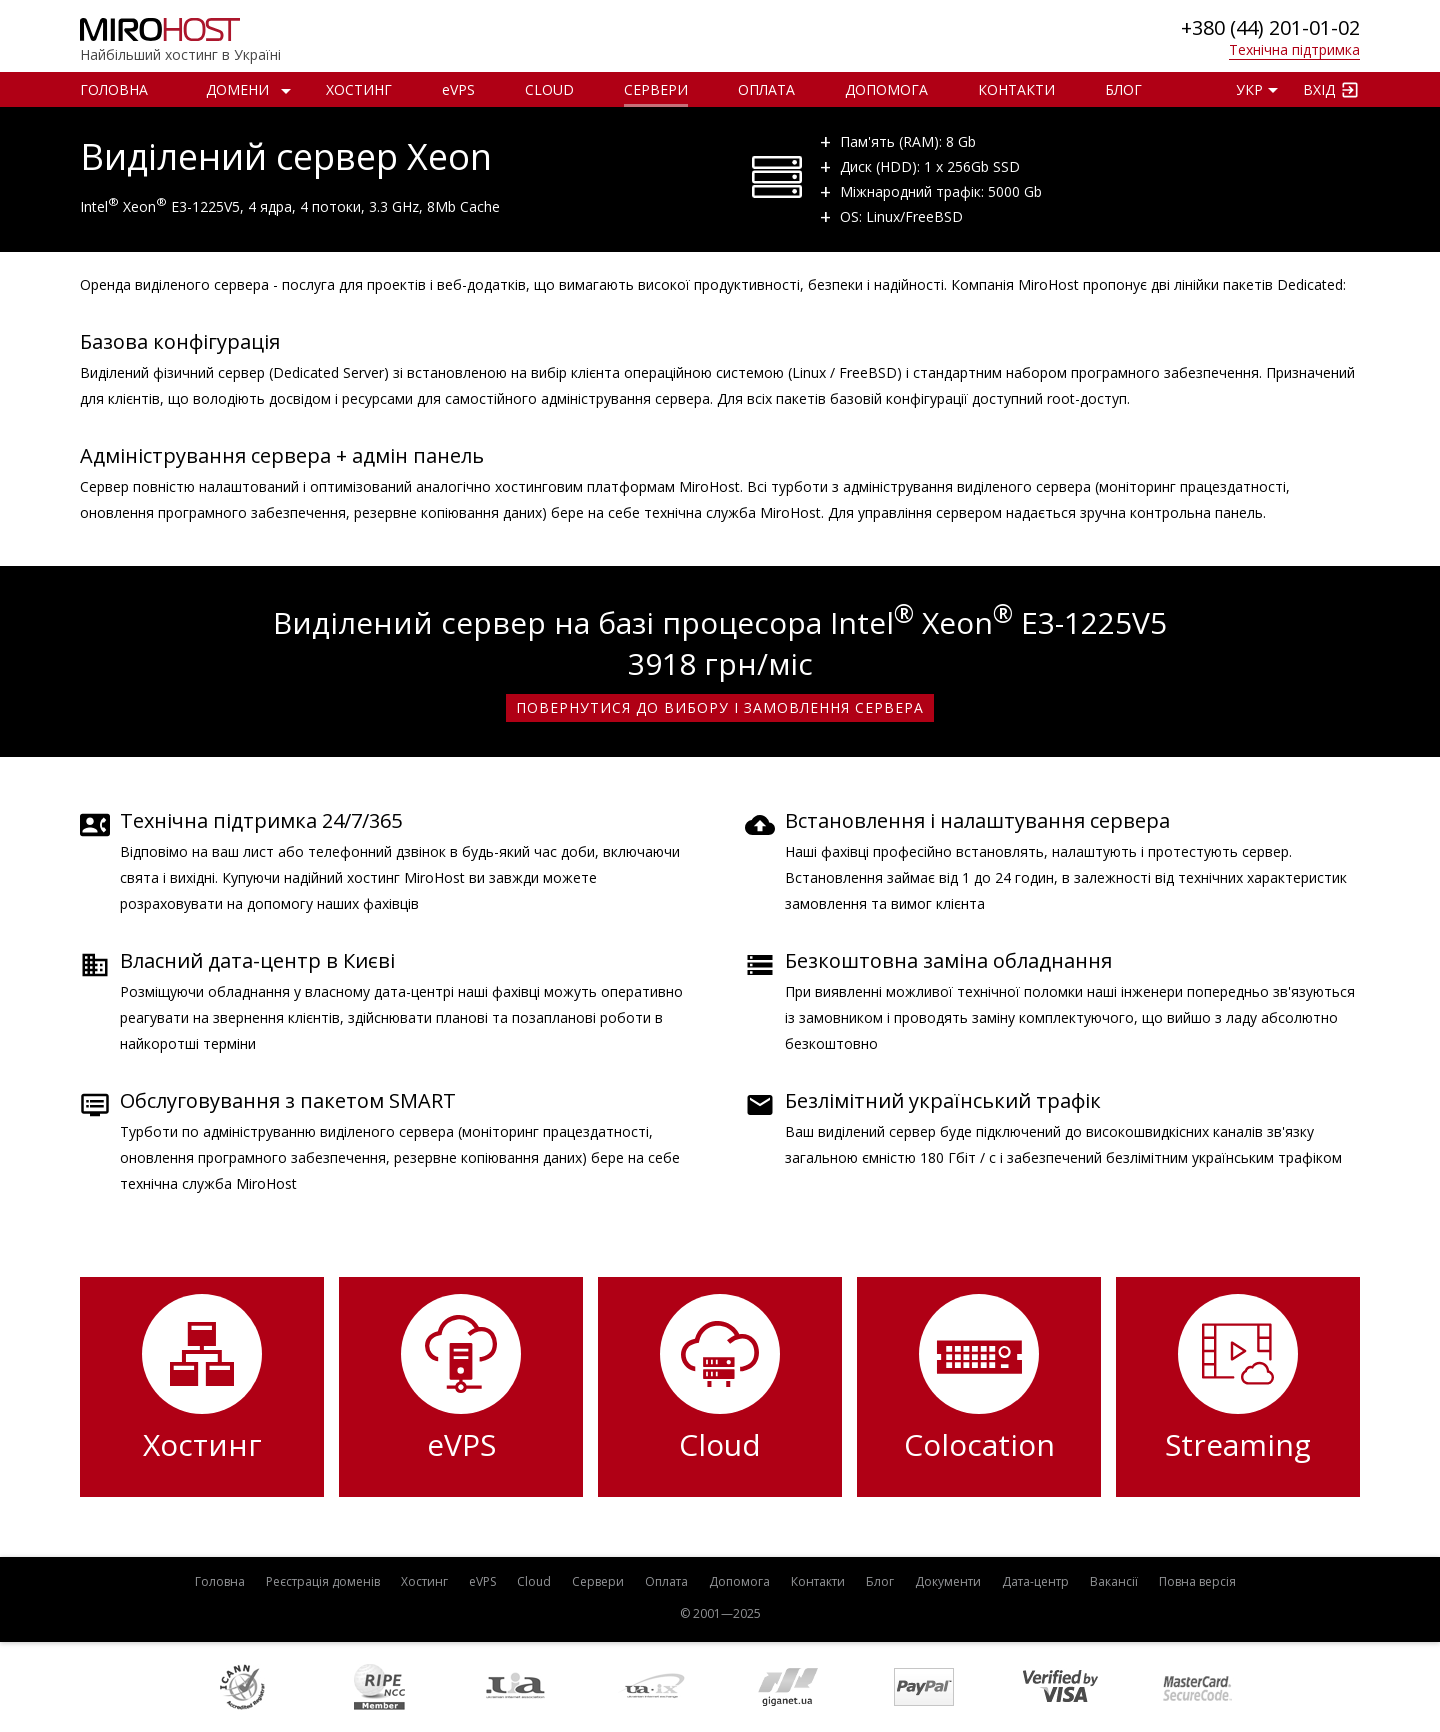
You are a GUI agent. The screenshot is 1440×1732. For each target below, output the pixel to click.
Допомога (886, 89)
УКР (1249, 89)
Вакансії (1114, 1581)
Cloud (549, 89)
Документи (948, 1581)
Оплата (766, 89)
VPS (458, 89)
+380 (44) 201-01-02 (1270, 27)
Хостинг (359, 89)
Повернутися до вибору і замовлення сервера (720, 707)
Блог (1123, 89)
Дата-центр (1035, 1581)
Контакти (1016, 89)
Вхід (1319, 89)
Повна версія (1197, 1581)
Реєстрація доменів (323, 1581)
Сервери (656, 89)
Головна (114, 89)
